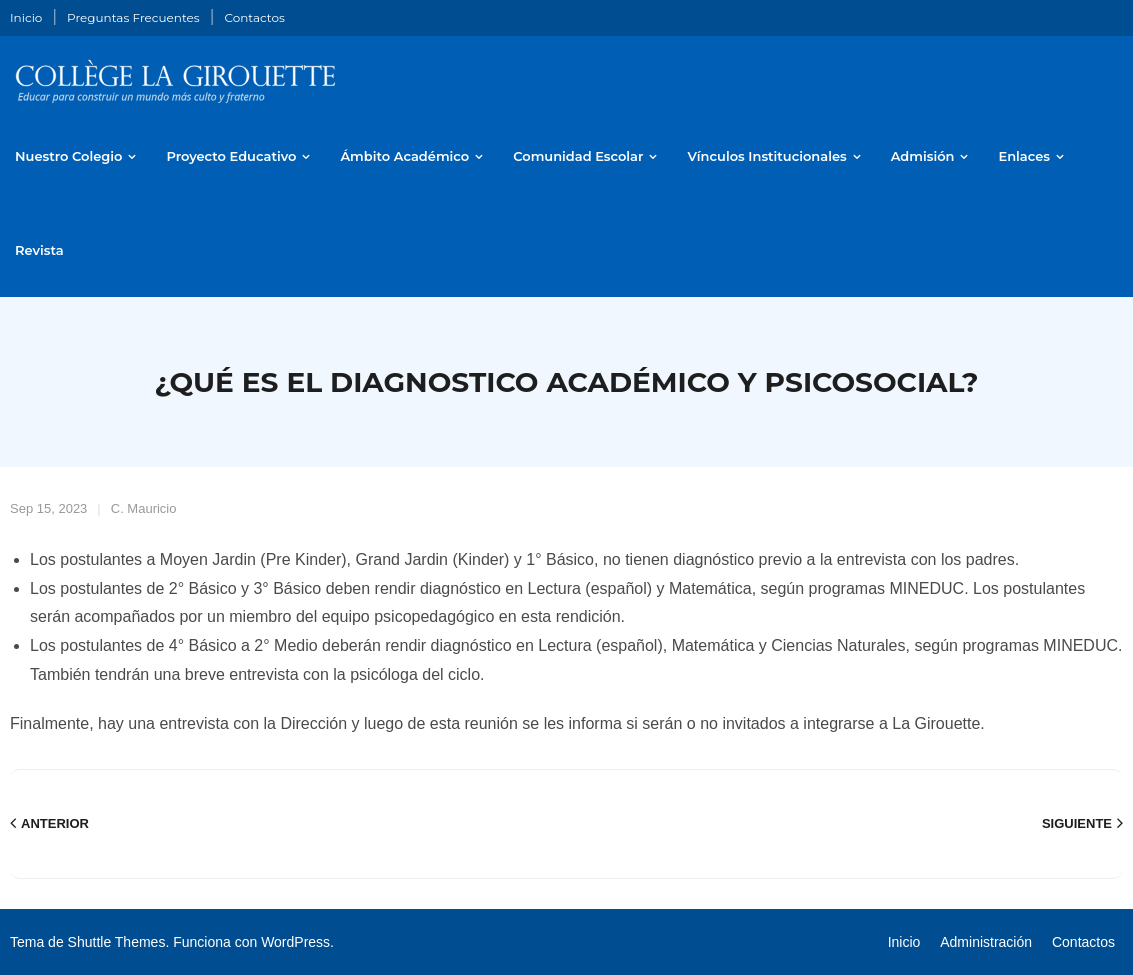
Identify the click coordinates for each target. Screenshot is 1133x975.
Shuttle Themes (117, 942)
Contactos (254, 17)
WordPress (295, 942)
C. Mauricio (144, 508)
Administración (986, 942)
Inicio (26, 17)
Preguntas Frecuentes (133, 17)
